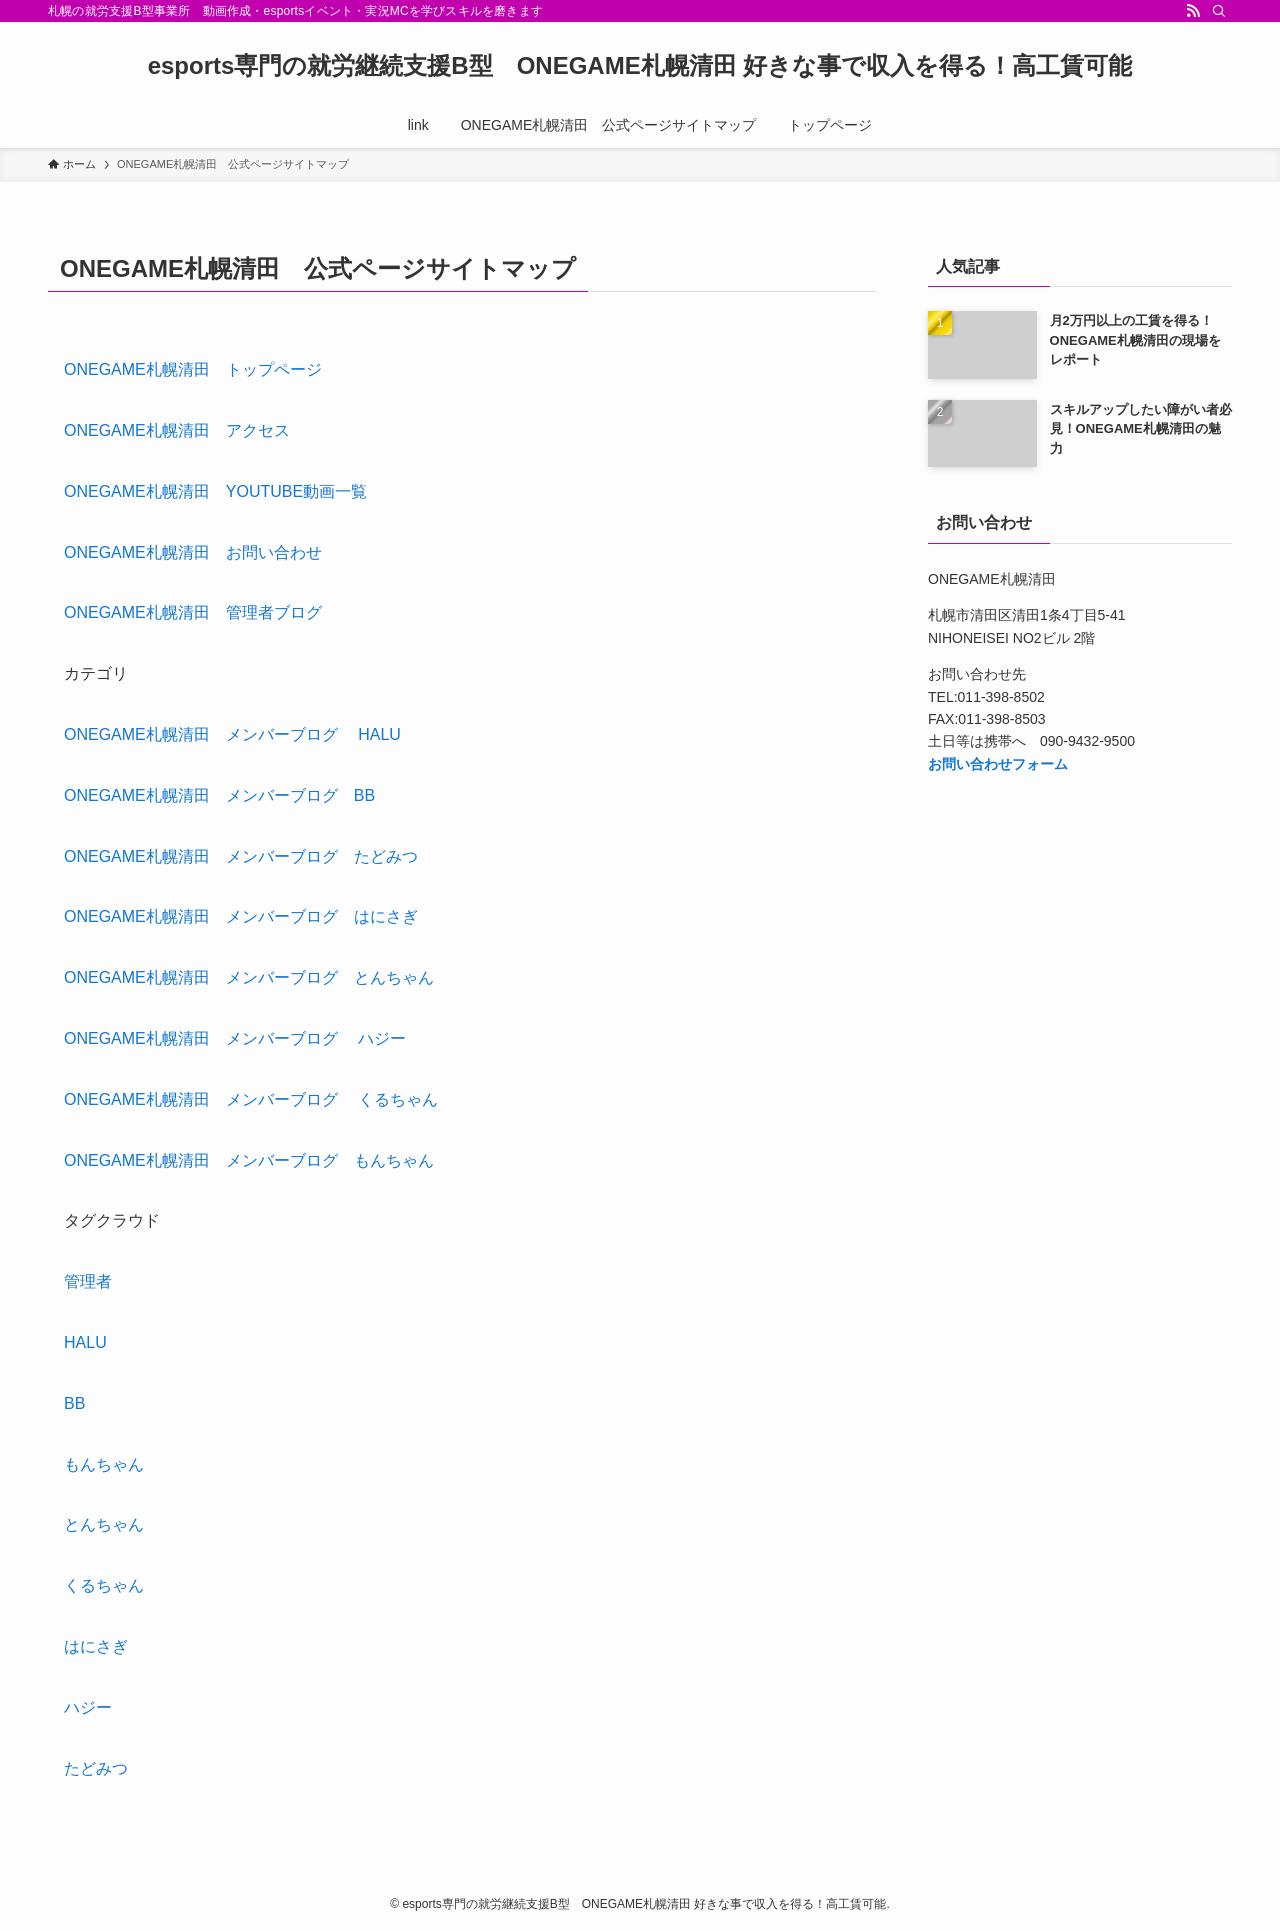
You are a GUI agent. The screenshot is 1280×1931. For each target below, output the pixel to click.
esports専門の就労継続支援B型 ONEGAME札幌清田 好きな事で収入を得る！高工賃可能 (640, 66)
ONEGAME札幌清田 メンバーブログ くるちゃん (251, 1099)
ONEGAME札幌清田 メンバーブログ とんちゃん (249, 977)
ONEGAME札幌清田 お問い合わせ (193, 552)
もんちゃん (104, 1464)
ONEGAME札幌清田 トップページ (193, 369)
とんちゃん (104, 1524)
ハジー (88, 1707)
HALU (85, 1342)
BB (74, 1403)
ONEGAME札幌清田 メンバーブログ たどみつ (241, 856)
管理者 (88, 1281)
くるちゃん (104, 1585)
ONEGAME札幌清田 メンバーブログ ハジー (235, 1038)
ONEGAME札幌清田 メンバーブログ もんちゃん (249, 1160)
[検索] (1219, 11)
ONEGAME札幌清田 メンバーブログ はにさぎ (241, 916)
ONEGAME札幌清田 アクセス (177, 430)
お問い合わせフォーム (998, 764)
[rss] (1193, 11)
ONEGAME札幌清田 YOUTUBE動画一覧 (215, 491)
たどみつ (96, 1768)
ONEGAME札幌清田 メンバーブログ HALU (232, 734)
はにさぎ (96, 1646)
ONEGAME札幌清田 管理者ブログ (193, 612)
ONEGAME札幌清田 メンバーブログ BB (219, 795)
